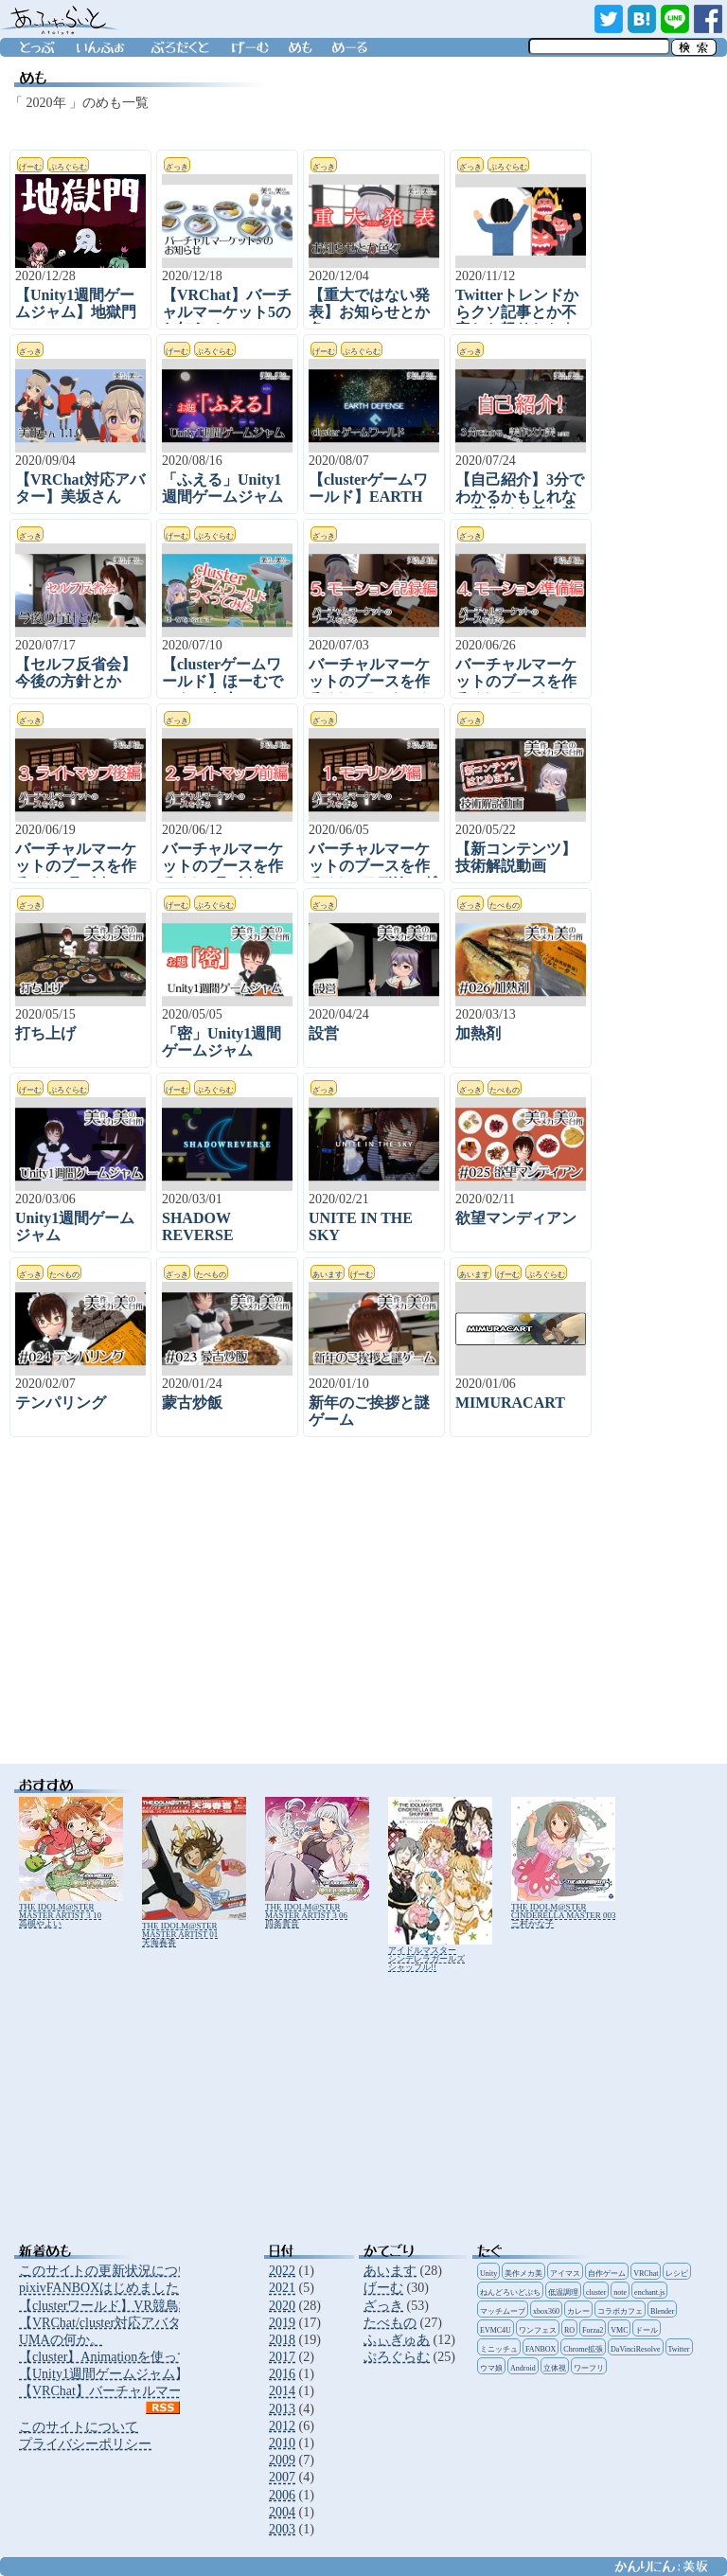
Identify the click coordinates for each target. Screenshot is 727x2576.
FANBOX (540, 2349)
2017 (282, 2357)
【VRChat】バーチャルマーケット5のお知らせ (156, 2391)
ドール (646, 2330)
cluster (596, 2292)
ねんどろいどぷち (510, 2292)
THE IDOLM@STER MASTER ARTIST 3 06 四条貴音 (317, 1910)
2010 (282, 2443)
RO (569, 2330)
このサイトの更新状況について (111, 2271)
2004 (282, 2512)
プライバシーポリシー (85, 2444)
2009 (282, 2460)
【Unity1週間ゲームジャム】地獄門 (123, 2374)
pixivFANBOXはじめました (99, 2288)
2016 (282, 2374)
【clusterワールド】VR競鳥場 (105, 2306)
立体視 (554, 2368)
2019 (282, 2323)
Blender (662, 2311)
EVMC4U (495, 2330)
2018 (282, 2340)
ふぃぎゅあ (397, 2340)
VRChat (645, 2273)
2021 (282, 2288)
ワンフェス (538, 2330)
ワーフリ (589, 2368)
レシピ (676, 2273)
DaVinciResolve (635, 2349)
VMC (619, 2330)
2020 (282, 2306)
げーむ (383, 2288)
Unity (488, 2273)
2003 (282, 2529)
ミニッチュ (499, 2349)
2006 (282, 2495)
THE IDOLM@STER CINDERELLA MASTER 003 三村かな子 (563, 1910)
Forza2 (592, 2330)
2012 (282, 2426)
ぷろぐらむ (397, 2357)
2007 (282, 2477)
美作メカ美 (523, 2273)
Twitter (679, 2349)
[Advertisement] (312, 1612)
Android (523, 2368)
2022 (282, 2271)
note (620, 2292)
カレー (578, 2311)
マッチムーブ (502, 2311)
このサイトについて (78, 2427)
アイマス (565, 2273)
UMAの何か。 (61, 2340)
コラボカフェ (620, 2311)
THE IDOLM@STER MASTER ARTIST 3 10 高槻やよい (71, 1910)
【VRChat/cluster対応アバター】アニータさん (153, 2323)
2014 (282, 2391)
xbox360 (546, 2311)
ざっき (383, 2306)
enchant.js (649, 2292)
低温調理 (563, 2292)
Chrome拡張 (583, 2349)
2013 (282, 2409)
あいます (390, 2271)
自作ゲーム (607, 2273)
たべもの (390, 2323)
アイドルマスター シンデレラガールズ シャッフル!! (440, 1954)
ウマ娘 (491, 2368)
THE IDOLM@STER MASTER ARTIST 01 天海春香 (194, 1929)
